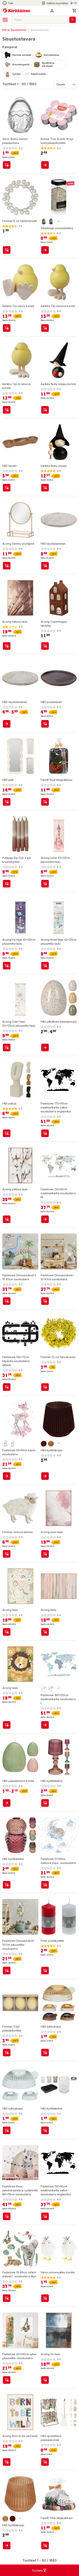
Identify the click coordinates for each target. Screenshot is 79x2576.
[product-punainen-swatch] (44, 1444)
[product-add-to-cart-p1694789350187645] (45, 724)
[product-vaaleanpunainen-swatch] (5, 1444)
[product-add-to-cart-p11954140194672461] (45, 2298)
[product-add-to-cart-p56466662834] (6, 2216)
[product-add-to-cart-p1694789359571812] (6, 487)
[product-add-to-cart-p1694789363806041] (6, 2130)
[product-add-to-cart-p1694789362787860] (45, 2545)
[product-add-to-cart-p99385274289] (45, 2216)
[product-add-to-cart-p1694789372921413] (6, 1803)
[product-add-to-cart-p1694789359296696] (45, 410)
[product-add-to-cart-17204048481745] (45, 165)
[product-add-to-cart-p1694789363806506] (45, 1476)
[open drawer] (5, 19)
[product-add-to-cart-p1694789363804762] (45, 2130)
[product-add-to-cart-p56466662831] (6, 1301)
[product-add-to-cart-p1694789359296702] (6, 410)
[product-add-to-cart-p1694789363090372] (45, 1387)
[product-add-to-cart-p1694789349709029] (6, 565)
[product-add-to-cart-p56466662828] (6, 1970)
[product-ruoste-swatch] (51, 1444)
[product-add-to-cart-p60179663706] (6, 2462)
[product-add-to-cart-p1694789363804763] (6, 1885)
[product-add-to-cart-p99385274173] (45, 1133)
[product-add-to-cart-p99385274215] (6, 1387)
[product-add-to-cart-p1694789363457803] (6, 1047)
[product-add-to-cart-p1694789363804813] (45, 1803)
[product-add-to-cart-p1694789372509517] (6, 165)
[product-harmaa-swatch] (51, 1689)
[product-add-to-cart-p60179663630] (6, 1725)
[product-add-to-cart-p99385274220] (6, 1476)
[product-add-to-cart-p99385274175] (45, 1219)
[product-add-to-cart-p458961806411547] (45, 1970)
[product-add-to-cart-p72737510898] (6, 1219)
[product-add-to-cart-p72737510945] (45, 1554)
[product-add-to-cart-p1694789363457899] (45, 965)
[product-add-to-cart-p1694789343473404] (6, 1133)
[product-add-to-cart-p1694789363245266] (45, 646)
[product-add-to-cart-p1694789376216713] (6, 883)
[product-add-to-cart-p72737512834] (6, 646)
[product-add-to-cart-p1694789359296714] (45, 328)
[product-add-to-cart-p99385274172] (45, 1725)
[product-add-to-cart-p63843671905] (45, 565)
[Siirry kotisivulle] (16, 10)
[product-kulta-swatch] (44, 222)
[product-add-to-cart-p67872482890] (45, 2380)
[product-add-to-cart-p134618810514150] (6, 724)
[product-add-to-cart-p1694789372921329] (45, 2462)
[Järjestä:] (65, 84)
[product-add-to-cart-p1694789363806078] (45, 2052)
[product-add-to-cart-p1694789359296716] (6, 328)
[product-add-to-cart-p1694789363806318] (6, 2545)
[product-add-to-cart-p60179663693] (6, 1632)
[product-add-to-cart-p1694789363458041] (6, 965)
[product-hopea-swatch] (51, 222)
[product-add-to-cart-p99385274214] (6, 2298)
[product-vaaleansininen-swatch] (12, 1444)
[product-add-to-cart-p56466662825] (45, 1301)
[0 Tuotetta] (74, 10)
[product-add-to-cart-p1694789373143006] (6, 1554)
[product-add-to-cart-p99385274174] (45, 1885)
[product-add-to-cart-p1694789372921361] (45, 1047)
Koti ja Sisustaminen (14, 29)
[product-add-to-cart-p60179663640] (45, 1632)
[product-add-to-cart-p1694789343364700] (45, 487)
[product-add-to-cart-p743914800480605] (45, 250)
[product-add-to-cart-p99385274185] (6, 2380)
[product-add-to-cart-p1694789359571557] (6, 802)
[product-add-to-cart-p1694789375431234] (6, 2052)
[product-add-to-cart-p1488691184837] (6, 250)
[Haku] (72, 20)
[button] (52, 10)
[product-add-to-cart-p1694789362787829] (45, 802)
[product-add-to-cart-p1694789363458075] (45, 883)
